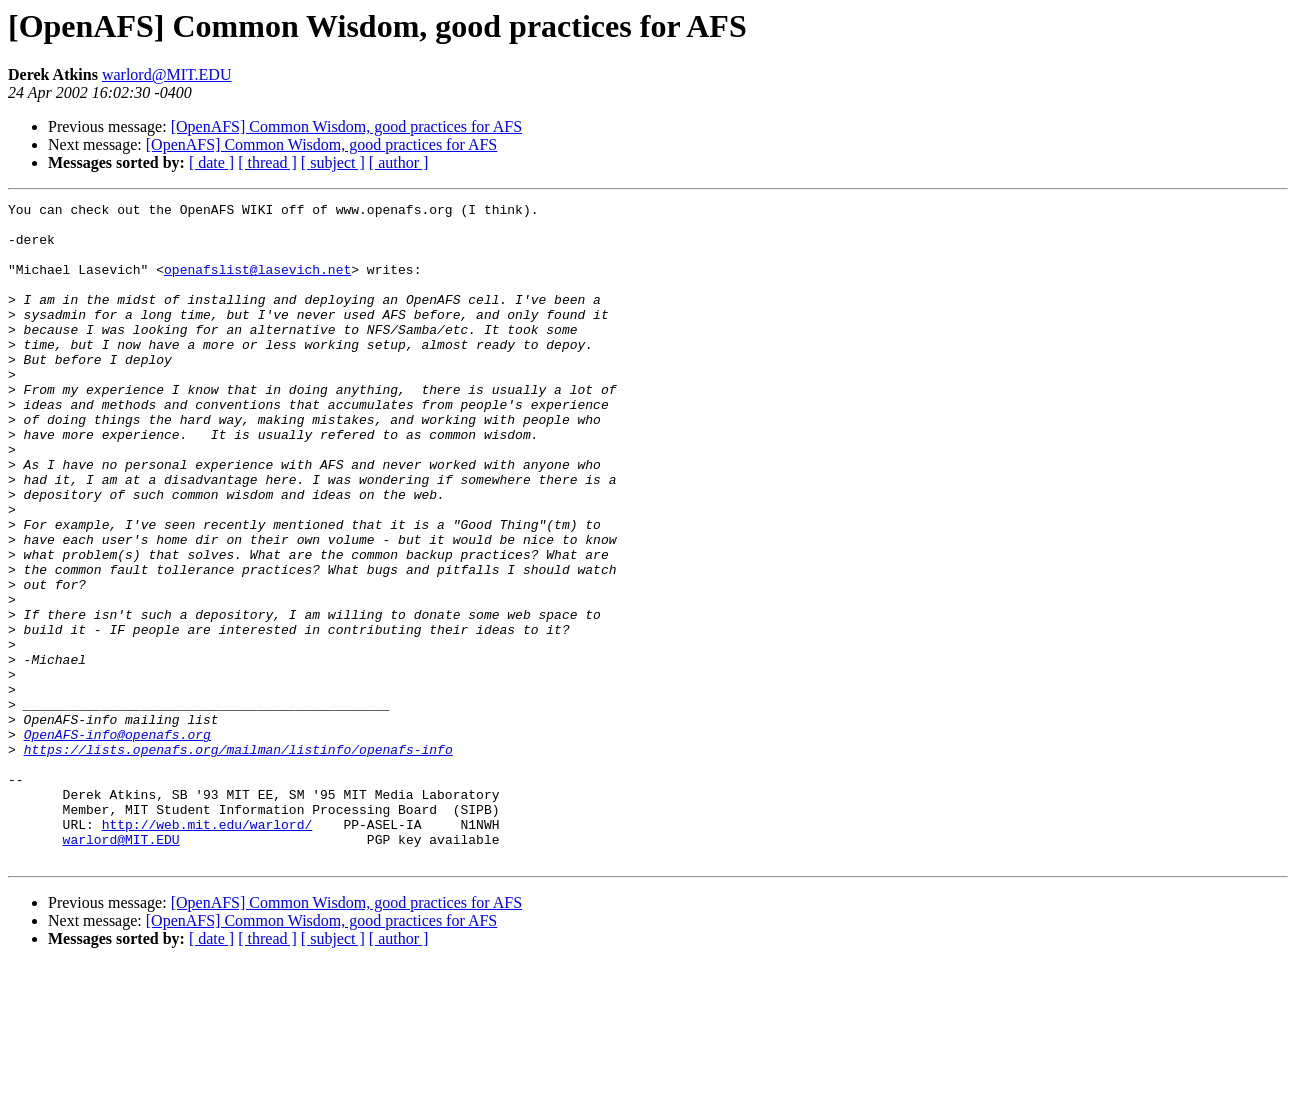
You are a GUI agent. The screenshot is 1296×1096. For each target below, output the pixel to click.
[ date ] (211, 162)
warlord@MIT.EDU (167, 74)
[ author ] (399, 162)
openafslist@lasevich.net (257, 284)
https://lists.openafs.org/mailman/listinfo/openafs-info (238, 860)
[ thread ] (267, 162)
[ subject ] (333, 162)
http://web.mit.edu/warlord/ (207, 950)
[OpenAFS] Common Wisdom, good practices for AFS (347, 126)
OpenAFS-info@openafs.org (117, 842)
